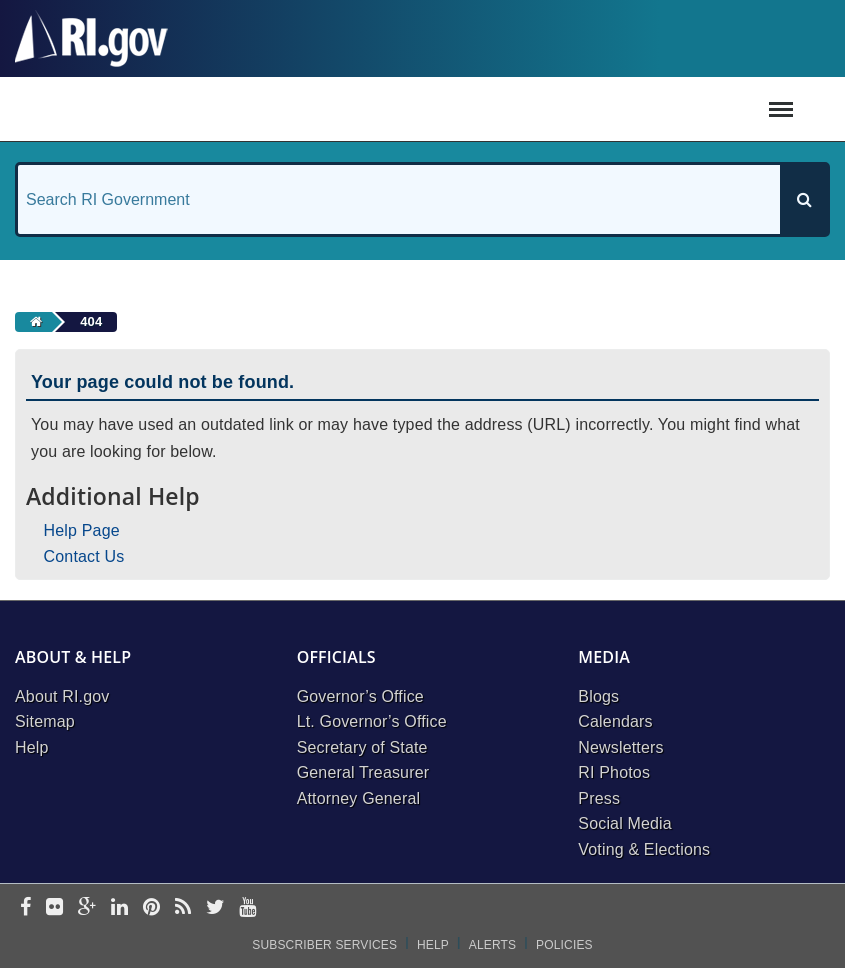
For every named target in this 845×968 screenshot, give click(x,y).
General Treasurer (363, 772)
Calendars (615, 721)
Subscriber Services (324, 945)
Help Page (82, 530)
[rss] (183, 908)
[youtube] (247, 908)
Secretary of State (362, 747)
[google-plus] (87, 908)
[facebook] (25, 908)
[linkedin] (119, 908)
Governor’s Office (360, 696)
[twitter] (215, 908)
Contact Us (84, 556)
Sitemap (45, 721)
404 (91, 321)
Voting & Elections (644, 849)
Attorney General (359, 798)
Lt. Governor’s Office (372, 721)
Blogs (598, 696)
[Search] (804, 199)
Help (32, 747)
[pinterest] (151, 908)
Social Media (625, 823)
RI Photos (614, 772)
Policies (564, 945)
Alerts (492, 945)
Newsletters (620, 747)
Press (599, 798)
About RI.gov (62, 696)
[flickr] (54, 908)
